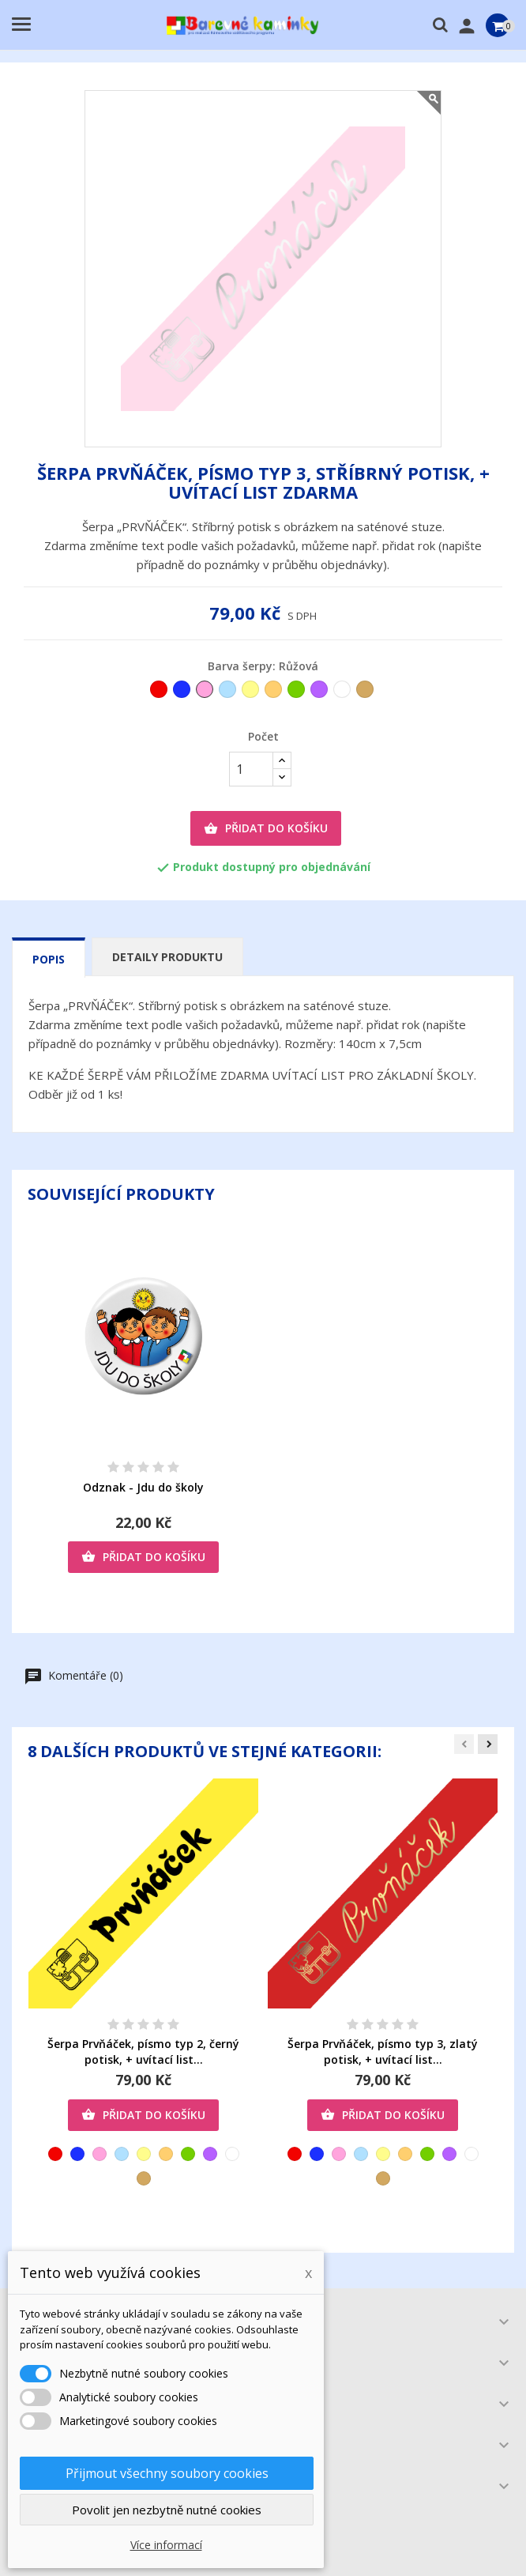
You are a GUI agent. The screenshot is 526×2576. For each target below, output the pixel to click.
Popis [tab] (48, 959)
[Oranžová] (274, 693)
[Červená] (160, 693)
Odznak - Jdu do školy (143, 1487)
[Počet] (251, 769)
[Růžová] (206, 693)
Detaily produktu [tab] (167, 956)
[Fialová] (320, 693)
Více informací (166, 2544)
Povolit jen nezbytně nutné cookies (166, 2510)
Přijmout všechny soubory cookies (167, 2473)
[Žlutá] (251, 693)
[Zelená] (297, 693)
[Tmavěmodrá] (183, 693)
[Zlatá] (366, 693)
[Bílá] (343, 693)
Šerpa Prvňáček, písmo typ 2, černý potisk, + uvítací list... (143, 2051)
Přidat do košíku (266, 828)
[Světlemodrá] (229, 693)
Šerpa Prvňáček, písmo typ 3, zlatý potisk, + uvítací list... (382, 2051)
